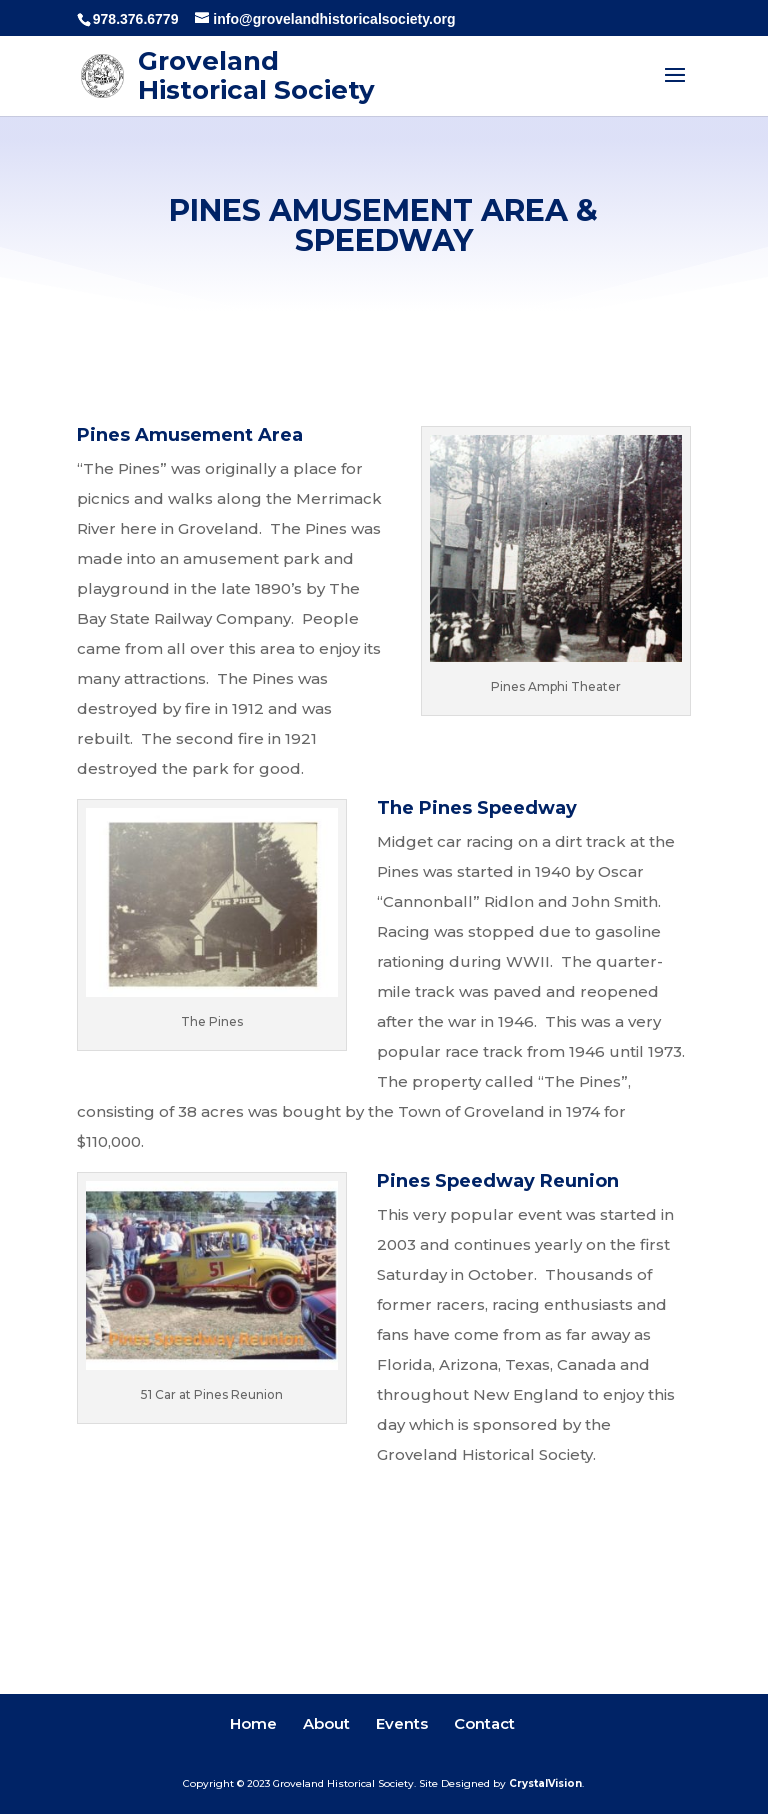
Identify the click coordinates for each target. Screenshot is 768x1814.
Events (402, 1723)
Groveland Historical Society (256, 75)
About (326, 1723)
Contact (484, 1723)
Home (253, 1723)
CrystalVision (545, 1783)
